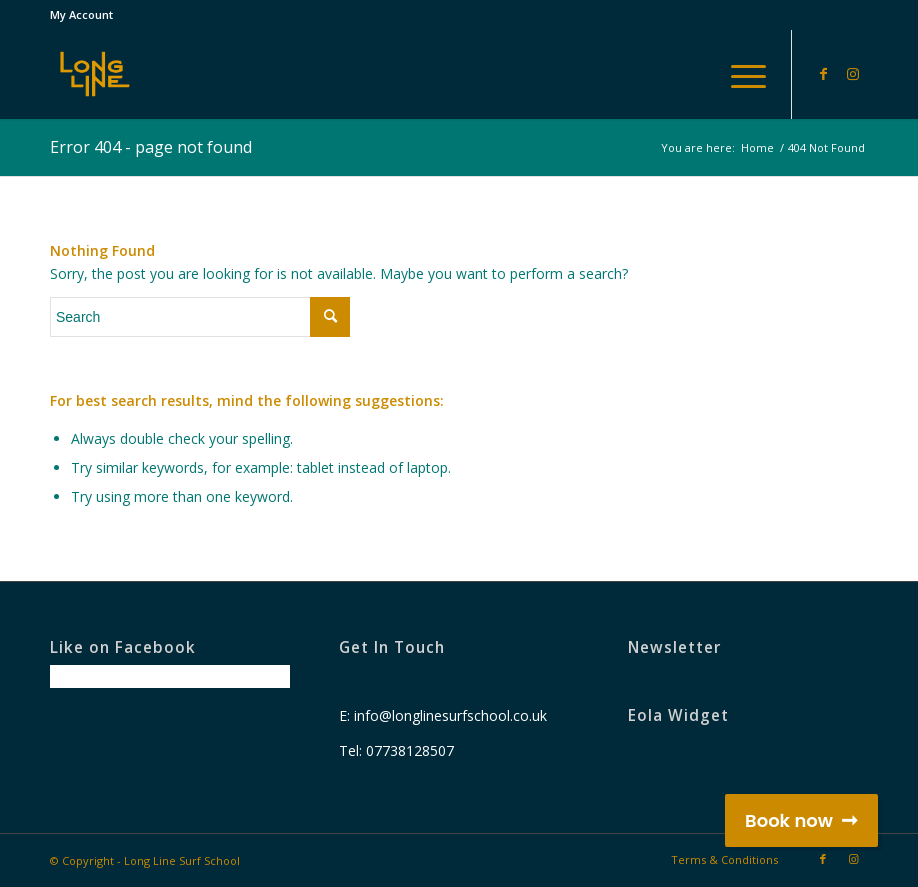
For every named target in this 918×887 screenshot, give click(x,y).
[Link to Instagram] (853, 74)
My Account (81, 14)
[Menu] (738, 74)
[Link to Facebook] (823, 74)
